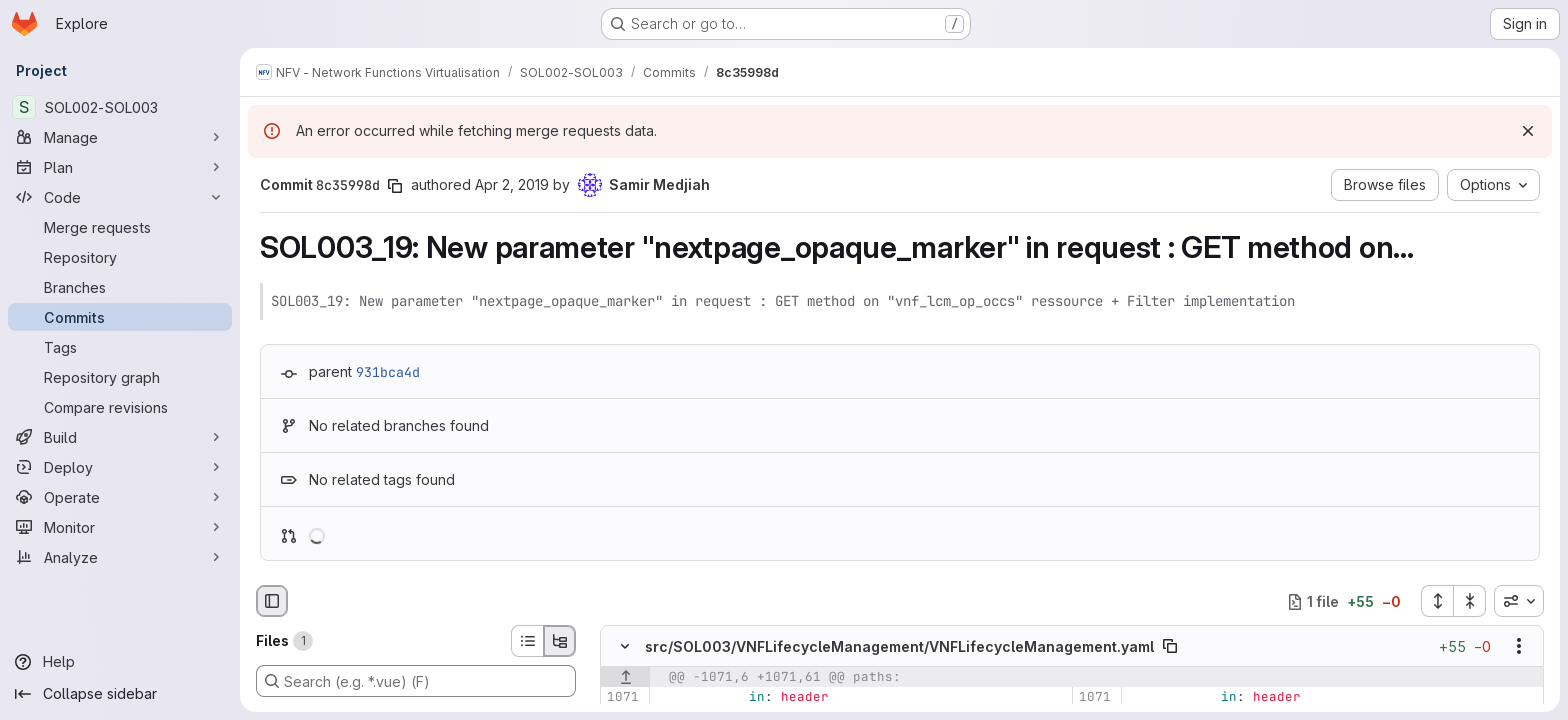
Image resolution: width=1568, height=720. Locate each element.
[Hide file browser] (272, 601)
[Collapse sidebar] (120, 694)
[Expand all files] (1437, 601)
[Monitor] (120, 527)
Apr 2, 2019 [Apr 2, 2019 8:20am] (512, 184)
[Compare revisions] (120, 407)
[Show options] (1519, 647)
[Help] (120, 662)
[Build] (120, 437)
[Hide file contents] (625, 647)
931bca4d (388, 372)
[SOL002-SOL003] (120, 107)
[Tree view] (560, 641)
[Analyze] (120, 557)
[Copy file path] (1170, 647)
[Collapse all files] (1470, 601)
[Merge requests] (120, 227)
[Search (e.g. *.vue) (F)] (416, 681)
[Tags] (120, 347)
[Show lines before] (625, 678)
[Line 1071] (622, 698)
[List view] (527, 641)
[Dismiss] (1528, 131)
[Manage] (120, 137)
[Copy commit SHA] (395, 186)
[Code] (120, 197)
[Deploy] (120, 467)
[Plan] (120, 167)
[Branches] (120, 287)
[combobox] (1519, 601)
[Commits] (120, 317)
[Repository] (120, 257)
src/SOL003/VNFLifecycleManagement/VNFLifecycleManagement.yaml (899, 646)
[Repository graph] (120, 377)
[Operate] (120, 497)
